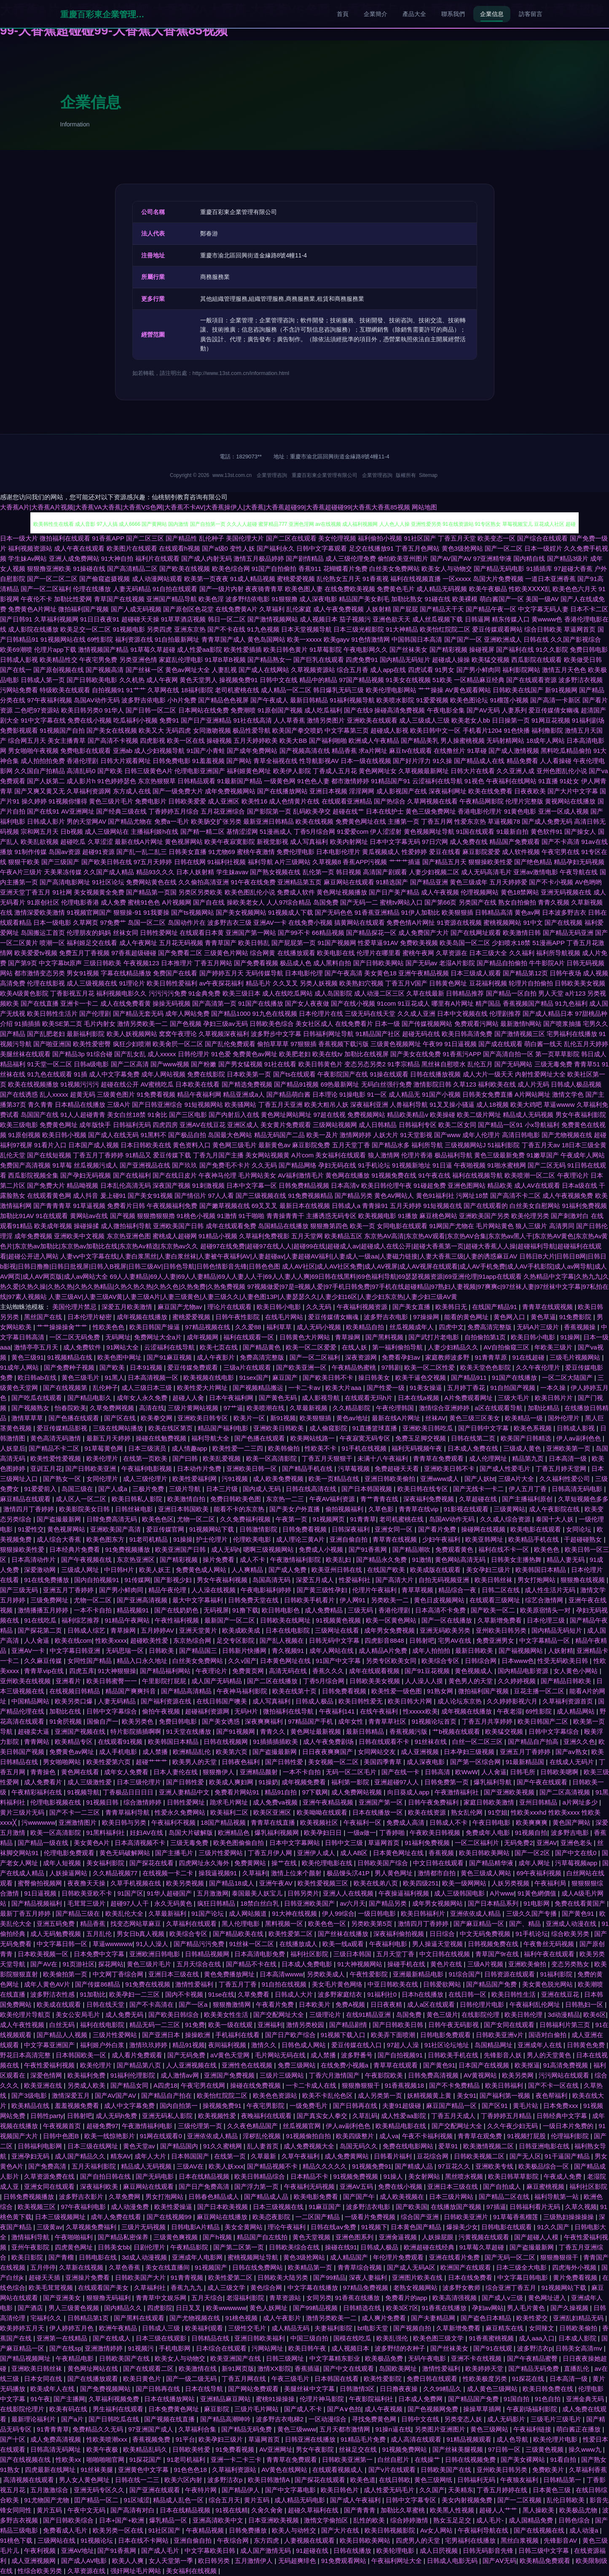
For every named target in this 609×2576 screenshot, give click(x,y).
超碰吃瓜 (73, 841)
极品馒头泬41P (349, 1873)
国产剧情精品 (305, 558)
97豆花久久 (455, 2166)
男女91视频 (83, 973)
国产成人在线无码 (113, 1134)
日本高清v (345, 1185)
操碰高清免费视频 (399, 710)
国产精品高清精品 (187, 1691)
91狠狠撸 (284, 598)
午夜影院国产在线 (342, 1074)
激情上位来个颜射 (297, 1873)
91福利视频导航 (352, 700)
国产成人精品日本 (548, 1013)
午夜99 (433, 1043)
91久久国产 (554, 2227)
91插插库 (539, 568)
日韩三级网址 (286, 2358)
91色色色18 (191, 2469)
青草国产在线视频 (119, 598)
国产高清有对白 (133, 2510)
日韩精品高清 (494, 912)
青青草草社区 (388, 1721)
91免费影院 (576, 1316)
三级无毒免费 (553, 1064)
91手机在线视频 (365, 1448)
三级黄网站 (509, 1509)
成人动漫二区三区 (379, 993)
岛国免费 (325, 902)
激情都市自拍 (437, 1873)
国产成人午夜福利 (356, 2500)
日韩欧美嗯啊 (560, 1771)
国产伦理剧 (95, 1013)
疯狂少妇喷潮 (132, 1043)
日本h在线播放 (423, 1994)
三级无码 (361, 1610)
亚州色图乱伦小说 (562, 770)
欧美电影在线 (336, 952)
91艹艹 (136, 690)
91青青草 (363, 1519)
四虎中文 (451, 1327)
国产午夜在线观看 (543, 1782)
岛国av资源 (64, 851)
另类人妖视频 (319, 983)
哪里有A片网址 (453, 1003)
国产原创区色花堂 (188, 609)
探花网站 (110, 1964)
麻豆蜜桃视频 (546, 2186)
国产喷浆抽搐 (562, 1023)
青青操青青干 (285, 1215)
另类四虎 (159, 629)
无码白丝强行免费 (386, 1084)
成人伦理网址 (489, 1458)
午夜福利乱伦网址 (536, 2004)
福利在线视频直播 (415, 578)
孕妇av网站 (488, 2307)
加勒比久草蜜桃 (404, 2510)
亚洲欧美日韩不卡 (450, 1468)
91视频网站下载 (212, 1529)
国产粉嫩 (203, 1064)
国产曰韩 (185, 1458)
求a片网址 (373, 750)
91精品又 (139, 1155)
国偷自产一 (102, 1721)
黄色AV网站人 (394, 1195)
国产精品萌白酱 (288, 1094)
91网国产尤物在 (451, 1225)
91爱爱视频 (432, 700)
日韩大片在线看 (473, 770)
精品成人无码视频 (528, 1114)
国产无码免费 (187, 2055)
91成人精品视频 (252, 578)
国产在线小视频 (353, 1003)
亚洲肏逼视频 (399, 2237)
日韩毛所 (523, 1771)
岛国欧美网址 (399, 2368)
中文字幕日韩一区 (63, 1943)
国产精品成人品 (267, 2196)
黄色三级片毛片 (111, 801)
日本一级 (387, 1023)
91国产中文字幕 (339, 1660)
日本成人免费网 (421, 2398)
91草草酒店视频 (183, 619)
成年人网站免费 (187, 1013)
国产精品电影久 (90, 1397)
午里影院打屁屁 (165, 1680)
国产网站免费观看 (254, 2388)
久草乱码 (365, 2115)
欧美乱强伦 (393, 2338)
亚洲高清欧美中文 (219, 2520)
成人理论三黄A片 (301, 1539)
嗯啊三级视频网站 (269, 1549)
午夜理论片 (573, 1175)
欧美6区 (594, 2014)
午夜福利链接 (533, 2429)
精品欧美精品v (407, 1114)
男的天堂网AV (86, 821)
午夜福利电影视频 (147, 1468)
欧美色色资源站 (276, 2095)
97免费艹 (113, 922)
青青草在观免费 (481, 2136)
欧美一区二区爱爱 (312, 1347)
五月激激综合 (50, 2489)
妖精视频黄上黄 (430, 2095)
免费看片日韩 (126, 1205)
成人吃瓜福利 (323, 710)
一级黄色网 (279, 781)
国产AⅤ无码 (499, 2560)
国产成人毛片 (161, 2550)
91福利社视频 (226, 861)
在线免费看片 (354, 1023)
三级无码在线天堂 (370, 1013)
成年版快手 (95, 1124)
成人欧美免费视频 (279, 1478)
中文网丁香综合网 (119, 1974)
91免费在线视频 (148, 1984)
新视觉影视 (272, 841)
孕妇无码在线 (337, 1165)
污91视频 (236, 1478)
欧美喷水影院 (395, 700)
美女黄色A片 (92, 1842)
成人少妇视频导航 (159, 750)
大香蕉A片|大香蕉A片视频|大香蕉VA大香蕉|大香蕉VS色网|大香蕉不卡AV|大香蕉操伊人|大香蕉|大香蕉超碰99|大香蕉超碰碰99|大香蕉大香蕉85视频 (205, 507)
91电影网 (537, 1903)
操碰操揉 (86, 1225)
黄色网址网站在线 (93, 2368)
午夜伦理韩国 (396, 1407)
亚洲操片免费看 (88, 2277)
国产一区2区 (533, 1852)
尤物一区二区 (197, 1519)
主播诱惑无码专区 (331, 1215)
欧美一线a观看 (344, 1943)
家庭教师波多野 (448, 1357)
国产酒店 (31, 2307)
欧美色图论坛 (469, 700)
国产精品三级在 (79, 1913)
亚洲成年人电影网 (198, 2257)
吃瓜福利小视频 (135, 720)
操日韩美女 (375, 1377)
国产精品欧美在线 (239, 1933)
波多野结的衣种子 (401, 2348)
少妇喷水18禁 (511, 942)
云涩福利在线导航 (437, 781)
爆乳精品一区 (169, 2520)
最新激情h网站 (521, 1023)
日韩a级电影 (91, 1064)
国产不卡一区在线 (554, 2085)
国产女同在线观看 (510, 2024)
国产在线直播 (40, 1003)
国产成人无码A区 (412, 2267)
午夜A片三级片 (21, 872)
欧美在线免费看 (490, 791)
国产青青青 (360, 2510)
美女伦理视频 (337, 538)
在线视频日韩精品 (75, 1691)
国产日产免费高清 (205, 2186)
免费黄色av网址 (255, 1054)
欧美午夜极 (103, 2449)
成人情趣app (190, 1448)
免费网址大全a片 (159, 1337)
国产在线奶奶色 (177, 1610)
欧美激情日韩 (522, 932)
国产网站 (239, 760)
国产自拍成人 (503, 2186)
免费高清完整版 (490, 1327)
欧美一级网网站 (465, 1883)
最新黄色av (274, 1145)
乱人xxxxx (54, 1094)
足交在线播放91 (371, 548)
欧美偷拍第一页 (66, 1974)
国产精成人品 (415, 2166)
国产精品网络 (298, 1165)
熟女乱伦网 (467, 1812)
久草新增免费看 (500, 1620)
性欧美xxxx (111, 1640)
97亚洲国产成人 (151, 2429)
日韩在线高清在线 (312, 1488)
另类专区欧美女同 (392, 1660)
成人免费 (113, 902)
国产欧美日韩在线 (106, 861)
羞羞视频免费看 (78, 2105)
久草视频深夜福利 (224, 1033)
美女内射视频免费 (468, 2500)
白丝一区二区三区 (478, 1741)
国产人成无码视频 (136, 609)
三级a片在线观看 (248, 1367)
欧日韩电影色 (281, 1610)
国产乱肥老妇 (46, 1033)
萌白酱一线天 (543, 1043)
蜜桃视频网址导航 (254, 2257)
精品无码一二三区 (155, 2024)
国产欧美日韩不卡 (329, 1377)
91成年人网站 (20, 1367)
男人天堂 (550, 993)
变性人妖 (242, 548)
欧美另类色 (138, 1721)
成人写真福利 (309, 841)
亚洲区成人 (243, 1124)
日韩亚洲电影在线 (545, 2146)
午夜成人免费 (563, 2176)
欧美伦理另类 (530, 1215)
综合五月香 (352, 669)
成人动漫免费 (130, 2206)
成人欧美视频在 (403, 2196)
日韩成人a (346, 1205)
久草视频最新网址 (423, 770)
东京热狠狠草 (157, 781)
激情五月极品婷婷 (258, 558)
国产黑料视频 (385, 1337)
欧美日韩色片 (340, 2489)
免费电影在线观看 (85, 750)
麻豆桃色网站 (438, 1215)
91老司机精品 (149, 1539)
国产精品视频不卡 (273, 2166)
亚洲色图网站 (467, 1185)
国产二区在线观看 (291, 538)
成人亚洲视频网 (34, 2560)
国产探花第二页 (41, 1630)
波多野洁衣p (534, 2348)
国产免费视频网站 (106, 2388)
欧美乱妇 (339, 1559)
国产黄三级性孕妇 (323, 1589)
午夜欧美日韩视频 (436, 1832)
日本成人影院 (578, 2338)
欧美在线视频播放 (33, 1084)
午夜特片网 (201, 2489)
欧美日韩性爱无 (361, 1701)
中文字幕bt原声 (60, 963)
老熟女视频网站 (416, 2287)
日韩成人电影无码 (453, 2560)
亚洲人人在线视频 (349, 1893)
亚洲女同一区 (394, 1529)
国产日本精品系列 (494, 1903)
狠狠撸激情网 (232, 2004)
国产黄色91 (579, 1913)
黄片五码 (257, 2500)
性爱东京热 (470, 821)
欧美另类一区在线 (119, 2530)
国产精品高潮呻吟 (226, 2419)
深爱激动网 (40, 1569)
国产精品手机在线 (308, 1468)
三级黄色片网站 (226, 952)
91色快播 (517, 730)
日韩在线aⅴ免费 (334, 2227)
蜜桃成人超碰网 (175, 1236)
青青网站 (37, 1741)
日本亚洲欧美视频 (274, 2520)
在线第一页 (230, 2156)
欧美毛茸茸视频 (52, 2287)
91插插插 (27, 1023)
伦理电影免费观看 (70, 1852)
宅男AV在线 (455, 1640)
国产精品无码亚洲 (568, 932)
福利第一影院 (351, 1782)
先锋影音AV (561, 2540)
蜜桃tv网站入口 (401, 902)
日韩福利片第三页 (565, 2024)
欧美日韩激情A (269, 2479)
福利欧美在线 (497, 1084)
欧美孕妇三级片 (221, 2439)
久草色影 (381, 1509)
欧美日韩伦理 (524, 2014)
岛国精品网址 (494, 2044)
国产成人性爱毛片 (506, 1468)
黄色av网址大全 (187, 669)
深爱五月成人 (315, 1579)
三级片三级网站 (283, 2075)
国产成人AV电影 (85, 2560)
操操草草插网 (483, 2409)
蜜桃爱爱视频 (296, 578)
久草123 (464, 1084)
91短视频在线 (442, 1205)
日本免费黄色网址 (174, 2409)
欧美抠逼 (527, 2065)
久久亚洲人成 (515, 770)
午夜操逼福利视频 (404, 1893)
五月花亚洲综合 (223, 811)
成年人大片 (151, 2156)
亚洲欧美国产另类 (484, 1215)
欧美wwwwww (226, 2307)
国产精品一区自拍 (511, 993)
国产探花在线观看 (321, 2479)
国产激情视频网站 (272, 619)
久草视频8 (326, 861)
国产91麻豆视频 (170, 1357)
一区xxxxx (457, 578)
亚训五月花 (46, 1468)
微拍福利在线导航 (289, 1711)
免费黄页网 (249, 1670)
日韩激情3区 (358, 2388)
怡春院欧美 (70, 1407)
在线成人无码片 (573, 1761)
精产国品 (488, 1003)
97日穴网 (435, 841)
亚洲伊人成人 (317, 1852)
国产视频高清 (104, 669)
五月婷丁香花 (467, 1387)
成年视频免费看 (304, 1782)
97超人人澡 (404, 2044)
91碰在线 (438, 598)
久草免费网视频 (113, 1407)
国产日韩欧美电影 (92, 679)
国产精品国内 (180, 2146)
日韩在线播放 (353, 2550)
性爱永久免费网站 (181, 1812)
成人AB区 (354, 1852)
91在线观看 (52, 1215)
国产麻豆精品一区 (479, 1923)
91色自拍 (549, 2398)
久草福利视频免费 (115, 2398)
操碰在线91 (341, 2247)
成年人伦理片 (481, 1134)
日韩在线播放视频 (435, 1074)
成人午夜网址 (138, 942)
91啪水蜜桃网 (506, 1165)
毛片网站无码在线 (281, 2055)
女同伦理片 (103, 1478)
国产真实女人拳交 (323, 2115)
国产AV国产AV (451, 558)
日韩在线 (536, 639)
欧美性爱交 (533, 2318)
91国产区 (130, 1893)
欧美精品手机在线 (534, 1539)
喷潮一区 (52, 942)
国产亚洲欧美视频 (510, 1792)
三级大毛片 (514, 1397)
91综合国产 (464, 1974)
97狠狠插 (303, 1043)
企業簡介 (375, 14)
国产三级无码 (20, 1589)
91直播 (548, 781)
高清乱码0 (81, 770)
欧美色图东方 (106, 1539)
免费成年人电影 (489, 1832)
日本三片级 (222, 1488)
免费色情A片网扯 (410, 922)
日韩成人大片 (294, 1994)
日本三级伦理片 (140, 1782)
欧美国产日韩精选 (527, 1438)
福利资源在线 (134, 639)
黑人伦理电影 (241, 1923)
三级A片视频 (486, 1964)
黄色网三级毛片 (234, 1145)
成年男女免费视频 (390, 1630)
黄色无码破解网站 (125, 1852)
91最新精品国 (526, 1761)
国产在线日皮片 (175, 1175)
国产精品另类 (354, 1195)
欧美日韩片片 (554, 1397)
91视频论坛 (97, 2540)
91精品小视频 (218, 1236)
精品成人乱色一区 (179, 2500)
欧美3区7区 (402, 2307)
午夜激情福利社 (457, 1792)
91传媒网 (137, 1579)
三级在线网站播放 (119, 1428)
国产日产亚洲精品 (206, 720)
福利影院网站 (521, 669)
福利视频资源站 (30, 548)
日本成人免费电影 (308, 1964)
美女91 (467, 2095)
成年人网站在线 (332, 1650)
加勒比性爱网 (73, 598)
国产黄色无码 (278, 1397)
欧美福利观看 (205, 2328)
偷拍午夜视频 (162, 1711)
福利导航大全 (211, 1438)
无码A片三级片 (539, 1327)
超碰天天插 (45, 2277)
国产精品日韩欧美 (567, 1680)
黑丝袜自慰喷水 (443, 1064)
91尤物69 (221, 851)
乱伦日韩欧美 (566, 2500)
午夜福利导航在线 (484, 2530)
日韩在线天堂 (106, 2004)
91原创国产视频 (280, 710)
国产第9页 (22, 963)
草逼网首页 (580, 629)
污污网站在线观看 (565, 2075)
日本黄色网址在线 (286, 1660)
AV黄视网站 (481, 2075)
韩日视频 (348, 872)
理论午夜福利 (287, 2227)
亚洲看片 (69, 1680)
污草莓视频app (577, 1862)
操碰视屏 (481, 649)
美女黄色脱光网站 (548, 1984)
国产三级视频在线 (261, 1195)
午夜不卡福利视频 (428, 2136)
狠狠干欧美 (24, 861)
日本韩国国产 (191, 2156)
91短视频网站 (204, 1104)
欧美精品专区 (74, 1741)
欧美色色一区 (328, 1923)
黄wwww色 (546, 619)
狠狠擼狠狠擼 (156, 1215)
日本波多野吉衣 (564, 912)
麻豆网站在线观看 (349, 882)
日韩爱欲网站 (443, 1984)
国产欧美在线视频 (184, 568)
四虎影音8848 (385, 1640)
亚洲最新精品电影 (419, 1974)
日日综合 (442, 1933)
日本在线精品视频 (205, 2176)
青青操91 (375, 1205)
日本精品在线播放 (80, 1104)
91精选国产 (392, 882)
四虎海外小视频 (575, 2267)
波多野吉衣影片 (82, 2196)
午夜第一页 (292, 1519)
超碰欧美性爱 (150, 1640)
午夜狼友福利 (520, 2479)
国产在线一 (16, 669)
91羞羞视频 (208, 760)
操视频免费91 (238, 679)
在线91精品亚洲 (369, 2014)
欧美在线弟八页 (377, 1883)
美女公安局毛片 (79, 2014)
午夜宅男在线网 (204, 2085)
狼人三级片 (531, 1225)
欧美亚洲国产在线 (236, 2358)
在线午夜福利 (380, 1711)
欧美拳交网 (157, 1418)
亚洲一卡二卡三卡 (237, 2459)
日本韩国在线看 (337, 2378)
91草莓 (62, 1165)
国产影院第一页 (269, 811)
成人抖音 (85, 1195)
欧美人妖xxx (226, 2166)
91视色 (474, 781)
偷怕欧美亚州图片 (403, 558)
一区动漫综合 (328, 2419)
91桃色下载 (17, 2540)
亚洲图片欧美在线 (418, 2277)
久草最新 (264, 2156)
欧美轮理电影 (396, 2550)
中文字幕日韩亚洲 (76, 1650)
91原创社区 (43, 902)
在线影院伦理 (481, 2014)
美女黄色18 (380, 973)
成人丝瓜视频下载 (437, 619)
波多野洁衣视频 (580, 679)
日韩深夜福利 (351, 1529)
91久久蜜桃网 (223, 2146)
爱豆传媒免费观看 (193, 1367)
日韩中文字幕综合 (112, 1711)
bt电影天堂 (373, 2328)
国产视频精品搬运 (259, 1387)
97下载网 (315, 1792)
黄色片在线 (447, 1964)
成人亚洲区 (223, 801)
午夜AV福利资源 (333, 1498)
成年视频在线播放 (143, 1316)
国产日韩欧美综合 (69, 2520)
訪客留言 (530, 14)
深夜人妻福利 (369, 2277)
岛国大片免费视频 (498, 578)
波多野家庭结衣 (341, 1994)
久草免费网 (125, 2196)
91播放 (408, 1215)
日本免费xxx (561, 2105)
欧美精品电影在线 (402, 2125)
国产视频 (122, 1215)
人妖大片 (385, 1134)
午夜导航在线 (579, 872)
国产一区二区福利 (46, 588)
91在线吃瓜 (41, 1620)
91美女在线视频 (408, 679)
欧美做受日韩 (583, 659)
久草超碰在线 (479, 1498)
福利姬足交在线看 (92, 942)
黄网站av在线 (89, 1215)
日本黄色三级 (552, 2489)
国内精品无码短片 (405, 659)
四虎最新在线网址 (51, 2469)
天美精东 (460, 2489)
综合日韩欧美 (543, 629)
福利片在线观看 (157, 558)
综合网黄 (262, 952)
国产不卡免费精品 (455, 2085)
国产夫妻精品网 (434, 2318)
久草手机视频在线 (136, 1883)
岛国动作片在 (187, 922)
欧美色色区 (158, 1519)
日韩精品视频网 (208, 1953)
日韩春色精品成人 (214, 2196)
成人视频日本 (319, 619)
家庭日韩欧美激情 (490, 1802)
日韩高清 (438, 1771)
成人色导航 (513, 2439)
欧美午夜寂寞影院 (229, 841)
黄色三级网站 (490, 2429)
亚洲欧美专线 (495, 2166)
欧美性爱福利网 (195, 1478)
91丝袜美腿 (97, 2469)
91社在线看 (280, 1064)
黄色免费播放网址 (230, 1974)
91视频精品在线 (70, 1357)
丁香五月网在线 (245, 2378)
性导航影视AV (319, 760)
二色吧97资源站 (36, 710)
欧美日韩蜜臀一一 (112, 1680)
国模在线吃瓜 (353, 2338)
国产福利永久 (276, 548)
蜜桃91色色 (144, 902)
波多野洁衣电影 (369, 2206)
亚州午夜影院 (31, 2247)
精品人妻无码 (566, 1559)
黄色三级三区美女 (475, 1418)
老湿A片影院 (457, 963)
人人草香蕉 (289, 720)
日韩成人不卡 (449, 1822)
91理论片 (132, 983)
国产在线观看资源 (531, 679)
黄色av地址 (352, 1418)
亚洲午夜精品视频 (423, 973)
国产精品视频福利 (37, 1903)
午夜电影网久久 (365, 649)
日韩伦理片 (193, 1054)
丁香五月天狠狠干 (328, 1458)
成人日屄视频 (439, 2550)
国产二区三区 (145, 538)
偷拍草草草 (273, 1043)
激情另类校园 (306, 2024)
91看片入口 (50, 1145)
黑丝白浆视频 (520, 2540)
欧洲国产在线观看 (466, 2267)
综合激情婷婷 (143, 1802)
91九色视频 (263, 629)
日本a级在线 (579, 1185)
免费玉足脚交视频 (421, 1438)
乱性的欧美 (369, 2520)
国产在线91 (43, 811)
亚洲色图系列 (355, 2237)
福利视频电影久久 (121, 993)
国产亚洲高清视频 (143, 1600)
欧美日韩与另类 (125, 1822)
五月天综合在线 (200, 1964)
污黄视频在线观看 (485, 2237)
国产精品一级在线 (44, 1842)
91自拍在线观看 (175, 588)
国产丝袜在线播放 (344, 1933)
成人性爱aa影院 (199, 649)
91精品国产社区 (377, 1033)
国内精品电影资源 (524, 1670)
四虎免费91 (362, 659)
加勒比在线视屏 (366, 1054)
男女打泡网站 (165, 2196)
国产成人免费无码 (547, 821)
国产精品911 (469, 1377)
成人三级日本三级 (147, 1387)
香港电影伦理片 (480, 811)
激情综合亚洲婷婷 (445, 1407)
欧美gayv (337, 639)
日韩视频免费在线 (494, 1943)
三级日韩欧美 (102, 963)
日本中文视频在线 (462, 1013)
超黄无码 (82, 1094)
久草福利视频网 (56, 619)
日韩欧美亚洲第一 (348, 2459)
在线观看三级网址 (495, 1600)
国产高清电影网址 (65, 882)
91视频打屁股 (527, 2136)
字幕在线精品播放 (126, 973)
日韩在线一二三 (138, 2479)
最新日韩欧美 (475, 1650)
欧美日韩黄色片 (320, 1064)
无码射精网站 (505, 740)
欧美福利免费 (87, 2075)
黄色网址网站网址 (286, 1114)
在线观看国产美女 (104, 2287)
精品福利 (12, 1064)
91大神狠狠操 (117, 1670)
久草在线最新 (425, 993)
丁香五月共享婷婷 (488, 1721)
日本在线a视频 (419, 1397)
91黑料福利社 (106, 1832)
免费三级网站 (297, 2065)
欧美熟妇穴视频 (361, 983)
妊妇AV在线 (147, 1832)
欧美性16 (254, 801)
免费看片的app (407, 2297)
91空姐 (498, 1812)
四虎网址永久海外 (205, 1862)
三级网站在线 (57, 2540)
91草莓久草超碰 (152, 649)
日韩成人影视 (19, 659)
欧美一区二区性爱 (430, 1367)
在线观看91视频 (121, 1741)
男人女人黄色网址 (85, 2479)
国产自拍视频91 (401, 2055)
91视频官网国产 (89, 912)
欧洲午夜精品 (119, 2328)
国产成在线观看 (500, 1043)
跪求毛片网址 (230, 1802)
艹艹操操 (430, 690)
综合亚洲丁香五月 (512, 2287)
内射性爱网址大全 (540, 1074)
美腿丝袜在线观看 (25, 1054)
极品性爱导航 (252, 730)
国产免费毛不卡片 (224, 1165)
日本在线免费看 (471, 2277)
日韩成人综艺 (87, 1630)
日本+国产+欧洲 (122, 2520)
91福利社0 (382, 1994)
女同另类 (319, 2297)
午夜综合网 (233, 2540)
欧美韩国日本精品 (541, 1569)
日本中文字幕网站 (295, 1842)
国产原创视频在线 (58, 669)
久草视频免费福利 (92, 2227)
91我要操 (156, 912)
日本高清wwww (281, 1974)
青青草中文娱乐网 (162, 2297)
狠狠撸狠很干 (560, 2257)
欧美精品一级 (525, 1418)
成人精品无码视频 (441, 588)
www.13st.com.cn (232, 475)
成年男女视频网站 (438, 1903)
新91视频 (283, 1418)
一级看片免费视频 (371, 2216)
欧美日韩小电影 (280, 1306)
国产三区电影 (188, 1114)
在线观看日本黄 (202, 932)
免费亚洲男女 (496, 1640)
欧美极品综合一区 (544, 2166)
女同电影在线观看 (402, 1225)
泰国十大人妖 (555, 1519)
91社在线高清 (252, 720)
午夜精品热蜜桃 (355, 1367)
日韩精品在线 (211, 2338)
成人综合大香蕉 (60, 1539)
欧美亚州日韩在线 (337, 1569)
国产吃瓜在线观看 (37, 1397)
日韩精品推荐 (465, 993)
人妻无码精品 (132, 588)
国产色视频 (185, 1023)
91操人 (394, 2176)
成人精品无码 (291, 2328)
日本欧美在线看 (197, 1084)
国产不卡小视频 (551, 882)
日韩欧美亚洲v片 (500, 2034)
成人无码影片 (507, 2419)
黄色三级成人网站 (487, 1873)
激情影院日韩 (432, 1084)
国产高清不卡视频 (113, 740)
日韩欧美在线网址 (286, 1620)
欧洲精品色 (234, 1832)
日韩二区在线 (501, 1589)
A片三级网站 (293, 861)
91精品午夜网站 (128, 1620)
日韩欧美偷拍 (579, 2328)
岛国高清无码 (272, 1579)
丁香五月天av (541, 1145)
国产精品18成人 (232, 1883)
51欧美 (442, 679)
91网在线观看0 (162, 2136)
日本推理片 (177, 963)
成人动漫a (584, 2530)
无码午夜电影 (428, 2358)
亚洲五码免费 (56, 1923)
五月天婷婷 (405, 1205)
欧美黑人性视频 (453, 2510)
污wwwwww (38, 1822)
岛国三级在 (78, 1488)
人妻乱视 (224, 669)
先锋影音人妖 (503, 2055)
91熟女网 (441, 1691)
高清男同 (561, 1225)
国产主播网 (69, 2398)
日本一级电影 (52, 922)
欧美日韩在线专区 (423, 1488)
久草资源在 (451, 952)
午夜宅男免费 (98, 659)
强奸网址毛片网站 (136, 2570)
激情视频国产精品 (103, 649)
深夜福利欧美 (100, 2186)
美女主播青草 (67, 740)
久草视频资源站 (313, 669)
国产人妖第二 (46, 781)
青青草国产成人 (223, 639)
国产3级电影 (29, 2095)
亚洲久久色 (579, 1741)
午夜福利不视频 (174, 1822)
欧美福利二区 (230, 1812)
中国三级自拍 (310, 2338)
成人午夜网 (162, 679)
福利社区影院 (310, 1953)
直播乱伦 (577, 2368)
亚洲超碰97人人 (397, 1782)
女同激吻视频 (212, 730)
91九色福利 (571, 1003)
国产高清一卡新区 (555, 700)
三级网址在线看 (338, 1630)
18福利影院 (197, 690)
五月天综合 (207, 2297)
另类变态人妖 (464, 2419)
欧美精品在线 (31, 2105)
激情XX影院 (274, 2368)
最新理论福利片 (34, 2419)
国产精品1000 (230, 1013)
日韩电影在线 (98, 2257)
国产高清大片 (395, 1579)
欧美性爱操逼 (174, 2206)
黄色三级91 (27, 1357)
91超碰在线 (313, 2550)
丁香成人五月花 (335, 770)
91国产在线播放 (260, 1003)
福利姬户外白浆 (103, 2044)
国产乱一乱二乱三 (141, 851)
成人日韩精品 (378, 1124)
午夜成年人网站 (583, 1155)
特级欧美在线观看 (65, 690)
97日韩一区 (505, 2449)
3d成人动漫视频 (145, 2257)
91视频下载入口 (344, 2034)
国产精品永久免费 (382, 1559)
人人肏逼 (37, 1640)
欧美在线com (73, 1640)
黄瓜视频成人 (381, 851)
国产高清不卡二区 (515, 1195)
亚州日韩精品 (539, 1802)
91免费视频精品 (310, 1195)
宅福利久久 (47, 2318)
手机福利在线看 (238, 2034)
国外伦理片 (564, 1418)
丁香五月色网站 (417, 548)
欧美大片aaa (344, 1387)
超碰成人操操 (451, 659)
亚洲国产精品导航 (171, 598)
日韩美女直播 (188, 851)
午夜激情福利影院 (296, 1559)
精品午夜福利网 (199, 1094)
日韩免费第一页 (447, 1782)
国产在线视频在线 (26, 2459)
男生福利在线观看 (119, 2409)
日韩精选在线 (363, 2307)
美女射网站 (425, 2176)
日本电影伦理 (304, 973)
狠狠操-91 (127, 912)
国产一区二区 (504, 548)
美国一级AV (542, 598)
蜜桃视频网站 (502, 922)
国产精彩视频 (448, 649)
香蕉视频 (442, 1852)
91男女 (445, 669)
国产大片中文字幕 (572, 791)
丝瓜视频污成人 (96, 1165)
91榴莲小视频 (509, 700)
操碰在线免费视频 (256, 2085)
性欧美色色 (109, 1327)
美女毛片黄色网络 (338, 1984)
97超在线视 (329, 1114)
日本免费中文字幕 (100, 1953)
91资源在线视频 (459, 922)
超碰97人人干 (130, 1903)
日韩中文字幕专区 (412, 2500)
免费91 (169, 720)
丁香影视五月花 (72, 993)
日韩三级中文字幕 (544, 2550)
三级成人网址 (81, 1569)
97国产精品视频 (361, 679)
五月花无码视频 (181, 942)
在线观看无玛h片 (369, 1397)
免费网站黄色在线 (151, 882)
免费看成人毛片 (66, 2530)
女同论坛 (579, 1529)
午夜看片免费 (275, 2004)
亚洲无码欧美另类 (446, 1630)
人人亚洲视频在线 (192, 2065)
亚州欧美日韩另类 (502, 1630)
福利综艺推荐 (81, 1620)
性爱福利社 (355, 1579)
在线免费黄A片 (236, 609)
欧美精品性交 (59, 659)
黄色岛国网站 (266, 639)
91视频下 (374, 2227)
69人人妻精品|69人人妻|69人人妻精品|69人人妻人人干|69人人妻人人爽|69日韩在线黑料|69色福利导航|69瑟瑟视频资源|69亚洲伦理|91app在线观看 (316, 1276)
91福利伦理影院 (133, 2075)
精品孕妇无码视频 (579, 861)
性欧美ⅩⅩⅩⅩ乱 (530, 588)
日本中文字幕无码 (395, 841)
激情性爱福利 (195, 1984)
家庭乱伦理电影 (181, 659)
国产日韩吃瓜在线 (115, 2419)
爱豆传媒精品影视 (63, 1428)
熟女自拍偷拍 (517, 902)
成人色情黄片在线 (294, 801)
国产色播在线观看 (74, 1418)
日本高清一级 (568, 1458)
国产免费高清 (48, 2166)
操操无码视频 (171, 1003)
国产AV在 (44, 1964)
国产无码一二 (359, 902)
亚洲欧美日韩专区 (203, 1418)
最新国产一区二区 (230, 1620)
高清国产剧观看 (385, 872)
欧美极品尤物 (579, 2510)
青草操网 (348, 1337)
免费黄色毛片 (396, 588)
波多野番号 (357, 2055)
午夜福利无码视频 (310, 2186)
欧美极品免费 (385, 2358)
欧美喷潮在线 (266, 1407)
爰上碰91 (113, 1195)
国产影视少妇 (173, 1579)
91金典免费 (204, 993)
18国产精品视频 (224, 1822)
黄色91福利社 (435, 1195)
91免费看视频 (156, 1094)
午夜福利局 (551, 1883)
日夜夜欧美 (530, 791)
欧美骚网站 (240, 1104)
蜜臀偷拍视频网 (41, 1883)
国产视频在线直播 (170, 2419)
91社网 (62, 892)
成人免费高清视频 (56, 2439)
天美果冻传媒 (63, 872)
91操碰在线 (89, 568)
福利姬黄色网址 (249, 770)
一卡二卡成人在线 (312, 2085)
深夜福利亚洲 (369, 1104)
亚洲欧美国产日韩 (178, 1225)
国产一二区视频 (520, 2500)
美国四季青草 (383, 1761)
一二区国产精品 (318, 2216)
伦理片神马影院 (323, 2398)
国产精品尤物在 (130, 821)
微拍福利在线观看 (65, 538)
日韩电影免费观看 (446, 2034)
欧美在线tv (327, 1054)
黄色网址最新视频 (316, 1731)
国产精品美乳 (420, 740)
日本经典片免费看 (75, 1549)
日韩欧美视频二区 (480, 2156)
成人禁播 (155, 1751)
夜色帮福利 (552, 2095)
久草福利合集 (198, 2429)
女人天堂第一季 (172, 2560)
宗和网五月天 (40, 831)
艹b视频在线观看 (457, 1731)
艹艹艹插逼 (405, 861)
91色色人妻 (313, 781)
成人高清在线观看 (417, 2439)
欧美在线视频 (314, 821)
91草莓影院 (325, 649)
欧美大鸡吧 (526, 1104)
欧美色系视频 (533, 1428)
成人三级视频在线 (92, 983)
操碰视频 (219, 740)
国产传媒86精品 (98, 1984)
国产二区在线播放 (273, 1680)
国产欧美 (110, 770)
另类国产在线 (477, 902)
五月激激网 (212, 1893)
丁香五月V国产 (406, 983)
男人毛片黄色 (527, 2307)
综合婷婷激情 (410, 2520)
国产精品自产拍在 (167, 2095)
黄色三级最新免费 (499, 1155)
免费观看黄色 (455, 1549)
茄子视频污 (355, 619)
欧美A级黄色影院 (24, 993)
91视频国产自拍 (62, 730)
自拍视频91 (108, 690)
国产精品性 (181, 538)
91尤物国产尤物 (47, 2500)
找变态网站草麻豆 (136, 1923)
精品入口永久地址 (143, 1660)
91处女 (569, 781)
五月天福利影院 (95, 2166)
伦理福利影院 (570, 2136)
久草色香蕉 (125, 2267)
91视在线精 (231, 2510)
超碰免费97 (102, 2125)
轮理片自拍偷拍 (531, 983)
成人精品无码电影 (300, 2500)
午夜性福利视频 (178, 1620)
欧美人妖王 (155, 1569)
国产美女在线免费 (415, 1054)
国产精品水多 (391, 1145)
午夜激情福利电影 (148, 2125)
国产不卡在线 (226, 629)
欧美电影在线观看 (536, 1529)
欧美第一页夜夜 (206, 578)
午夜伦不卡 (36, 598)
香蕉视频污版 (409, 1731)
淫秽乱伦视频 (262, 2136)
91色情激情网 (370, 639)
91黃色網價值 (538, 1893)
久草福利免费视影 (264, 1236)
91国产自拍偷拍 (274, 568)
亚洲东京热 (190, 629)
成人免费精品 (324, 1610)
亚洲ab (123, 750)
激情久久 (264, 2044)
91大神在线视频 (295, 1913)
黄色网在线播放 (347, 1175)
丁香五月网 (437, 821)
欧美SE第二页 (62, 1023)
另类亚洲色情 (138, 659)
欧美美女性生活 (227, 2014)
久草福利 (271, 609)
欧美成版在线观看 (436, 1569)
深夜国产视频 (171, 1185)
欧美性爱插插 (243, 649)
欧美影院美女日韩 (85, 1509)
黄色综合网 (267, 2287)
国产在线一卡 (401, 1771)
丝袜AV (435, 1418)
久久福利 (521, 952)
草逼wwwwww (113, 1943)
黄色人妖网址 (269, 2307)
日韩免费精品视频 (304, 1185)
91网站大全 (124, 1347)
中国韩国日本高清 (417, 639)
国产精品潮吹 (412, 1549)
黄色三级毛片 (81, 1377)
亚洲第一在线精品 (63, 2338)
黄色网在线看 (81, 1771)
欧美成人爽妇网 (232, 1782)
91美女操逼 (427, 1387)
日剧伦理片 (150, 2247)
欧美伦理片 (103, 1458)
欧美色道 (363, 2479)
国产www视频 (170, 1064)
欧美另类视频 (186, 1883)
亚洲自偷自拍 (349, 1539)
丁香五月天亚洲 (280, 1104)
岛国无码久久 (359, 2146)
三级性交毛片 (248, 2328)
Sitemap (428, 475)
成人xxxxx (162, 1054)
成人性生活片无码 (551, 1589)
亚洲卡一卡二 (79, 1003)
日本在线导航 (205, 2388)
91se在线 (221, 1994)
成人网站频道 (248, 1913)
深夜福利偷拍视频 (399, 1933)
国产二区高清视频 (565, 1792)
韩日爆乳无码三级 (338, 690)
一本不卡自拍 (93, 1610)
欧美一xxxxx (304, 639)
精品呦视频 (82, 1185)
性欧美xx (69, 2459)
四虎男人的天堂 (419, 2540)
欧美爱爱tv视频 (35, 952)
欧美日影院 (28, 2257)
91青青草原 (492, 1357)
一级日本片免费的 (569, 2125)
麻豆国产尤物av (181, 1306)
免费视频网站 (366, 1114)
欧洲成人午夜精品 (374, 740)
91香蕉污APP (462, 1054)
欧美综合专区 (441, 1660)
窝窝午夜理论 (178, 1033)
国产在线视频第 (66, 1387)
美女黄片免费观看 (285, 1124)
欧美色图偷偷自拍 (239, 1842)
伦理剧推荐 (505, 1013)
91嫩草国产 (542, 1155)
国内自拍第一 (179, 2105)
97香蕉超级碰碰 (133, 952)
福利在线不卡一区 (504, 1549)
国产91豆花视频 (428, 1670)
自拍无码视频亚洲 (445, 1579)
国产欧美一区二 (494, 1610)
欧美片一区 (250, 1418)
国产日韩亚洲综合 (157, 1104)
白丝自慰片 (394, 2459)
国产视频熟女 (31, 1407)
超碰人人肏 (189, 1397)
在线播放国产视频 (457, 2206)
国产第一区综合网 (476, 1761)
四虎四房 (165, 1124)
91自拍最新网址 (177, 639)
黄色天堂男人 (198, 679)
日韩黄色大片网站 (305, 1337)
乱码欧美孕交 (312, 811)
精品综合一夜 (458, 1589)
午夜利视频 (40, 2550)
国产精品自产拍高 (534, 1741)
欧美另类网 (518, 2075)
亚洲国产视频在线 (81, 1731)
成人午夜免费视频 (338, 609)
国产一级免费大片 (178, 791)
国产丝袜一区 (145, 669)
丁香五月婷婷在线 (503, 2489)
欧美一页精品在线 (335, 1478)
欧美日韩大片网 (411, 1701)
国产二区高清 (130, 1064)
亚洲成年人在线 (540, 2044)
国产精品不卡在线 (252, 1964)
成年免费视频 (33, 1236)
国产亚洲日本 (162, 2034)
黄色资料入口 (192, 1145)
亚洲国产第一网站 (250, 932)
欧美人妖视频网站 (132, 1033)
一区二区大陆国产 (568, 1377)
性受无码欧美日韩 (563, 1660)
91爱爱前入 (41, 1488)
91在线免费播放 (47, 1579)
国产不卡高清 (560, 841)
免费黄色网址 (59, 1124)
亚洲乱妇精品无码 (579, 2318)
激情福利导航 (31, 2237)
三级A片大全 (517, 1478)
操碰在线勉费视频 (162, 1438)
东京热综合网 (193, 1640)
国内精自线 (529, 558)
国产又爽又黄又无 (39, 791)
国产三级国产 (60, 861)
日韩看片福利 (393, 2156)
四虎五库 (81, 1670)
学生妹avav (232, 872)
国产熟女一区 (63, 1478)
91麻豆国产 (326, 2206)
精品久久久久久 (326, 2166)
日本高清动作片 (34, 1559)
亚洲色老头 (577, 1842)
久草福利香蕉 (588, 2469)
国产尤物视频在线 (567, 1134)
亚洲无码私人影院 (168, 2115)
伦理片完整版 (524, 801)
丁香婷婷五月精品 (507, 2115)
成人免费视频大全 (310, 2146)
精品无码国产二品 (279, 1134)
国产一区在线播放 (447, 1620)
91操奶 (269, 1782)
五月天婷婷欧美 (255, 740)
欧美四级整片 (356, 2136)
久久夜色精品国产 (253, 2125)
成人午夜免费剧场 (329, 1741)
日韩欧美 (162, 1650)
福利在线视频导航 (477, 1175)
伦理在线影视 (46, 983)
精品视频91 (134, 1610)
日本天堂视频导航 (306, 629)
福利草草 (279, 1327)
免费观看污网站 (476, 1023)
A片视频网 (176, 902)
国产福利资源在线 (167, 1701)
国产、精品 (525, 1923)
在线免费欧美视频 (350, 588)
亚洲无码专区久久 (100, 2489)
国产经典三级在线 (121, 811)
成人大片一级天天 (488, 1074)
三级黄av (49, 2227)
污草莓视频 (354, 1468)
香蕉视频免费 (152, 2439)
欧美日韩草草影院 (514, 2176)
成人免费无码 (125, 2014)
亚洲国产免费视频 (230, 2075)
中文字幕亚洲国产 (50, 2044)
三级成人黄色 (523, 1448)
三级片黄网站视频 (194, 1407)
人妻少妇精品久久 (454, 1347)
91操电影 (352, 1094)
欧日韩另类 (214, 2560)
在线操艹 (428, 2459)
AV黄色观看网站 (468, 690)
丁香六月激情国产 (335, 2075)
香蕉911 (310, 568)
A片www (502, 1893)
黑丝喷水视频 (465, 2176)
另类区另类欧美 (200, 892)
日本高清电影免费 (260, 1953)
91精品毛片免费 (364, 2439)
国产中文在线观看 (349, 2368)
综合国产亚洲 (420, 2216)
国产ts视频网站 (192, 912)
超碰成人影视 (389, 730)
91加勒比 (93, 1994)
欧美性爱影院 (383, 2378)
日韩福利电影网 (41, 2146)
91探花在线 (529, 2378)
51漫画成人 (276, 831)
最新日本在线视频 (304, 1205)
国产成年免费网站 (252, 750)
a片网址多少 (581, 1802)
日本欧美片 (315, 2004)
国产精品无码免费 (534, 2368)
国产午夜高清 (343, 973)
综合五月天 (224, 2500)
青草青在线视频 (396, 1539)
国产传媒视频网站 (427, 1023)
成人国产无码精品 (217, 1680)
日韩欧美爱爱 (187, 801)
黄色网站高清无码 (461, 1559)
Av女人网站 (437, 2530)
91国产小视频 (441, 1094)
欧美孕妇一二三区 (135, 1994)
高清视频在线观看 (29, 2479)
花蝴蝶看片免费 (345, 568)
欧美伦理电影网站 (391, 690)
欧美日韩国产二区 (544, 1721)
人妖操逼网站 (69, 1873)
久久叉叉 (285, 983)
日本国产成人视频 (93, 1145)
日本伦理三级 (546, 1620)
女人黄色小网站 (576, 1670)
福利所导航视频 (558, 952)
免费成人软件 (296, 892)
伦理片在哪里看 (379, 952)
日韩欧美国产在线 (125, 2358)
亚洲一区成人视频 (563, 811)
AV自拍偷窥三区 (507, 1347)
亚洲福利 (270, 2024)
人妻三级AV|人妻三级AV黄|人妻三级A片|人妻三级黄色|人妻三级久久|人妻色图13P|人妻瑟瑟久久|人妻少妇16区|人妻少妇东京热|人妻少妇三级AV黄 (252, 1296)
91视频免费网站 (405, 2449)
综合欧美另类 (571, 1933)
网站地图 (424, 507)
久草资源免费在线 (50, 2176)
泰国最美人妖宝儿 (258, 1893)
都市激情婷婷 (350, 781)
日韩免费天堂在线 (254, 1600)
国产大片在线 (341, 2530)
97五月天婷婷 (153, 861)
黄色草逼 (543, 1316)
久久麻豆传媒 (44, 1660)
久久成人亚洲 (416, 1013)
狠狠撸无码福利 (109, 2297)
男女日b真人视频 (141, 1933)
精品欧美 (499, 1185)
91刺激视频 (208, 1185)
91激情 (227, 1215)
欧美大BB (293, 740)
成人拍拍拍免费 (43, 760)
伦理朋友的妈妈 (89, 932)
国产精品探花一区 (371, 932)
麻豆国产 (285, 1377)
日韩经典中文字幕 (563, 2115)
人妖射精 (378, 609)
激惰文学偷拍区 (327, 2520)
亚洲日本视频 (328, 791)
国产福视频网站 (522, 1650)
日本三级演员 (148, 1448)
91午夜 (40, 2398)
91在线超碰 (529, 1357)
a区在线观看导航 (499, 1407)
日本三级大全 (488, 952)
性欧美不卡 (321, 1448)
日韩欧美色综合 (272, 1023)
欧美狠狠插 (457, 912)
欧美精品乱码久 (146, 2449)
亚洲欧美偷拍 (528, 1964)
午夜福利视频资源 (363, 1306)
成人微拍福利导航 (126, 1225)
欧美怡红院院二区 (445, 629)
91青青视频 (188, 2277)
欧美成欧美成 (242, 1630)
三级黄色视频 (545, 2449)
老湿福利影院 (246, 2297)
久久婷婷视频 (517, 1680)
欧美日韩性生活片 (52, 1013)
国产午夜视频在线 (87, 1559)
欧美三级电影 (19, 1124)
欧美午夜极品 (488, 588)
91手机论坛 (374, 1165)
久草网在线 (163, 690)
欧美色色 (547, 1549)
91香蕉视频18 (405, 2085)
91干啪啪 (252, 1215)
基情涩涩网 (242, 831)
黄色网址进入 (548, 2297)
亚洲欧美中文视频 (79, 1236)
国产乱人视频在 (283, 1640)
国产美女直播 (412, 1306)
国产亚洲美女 (63, 2297)
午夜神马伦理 (217, 1175)
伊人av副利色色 (579, 1438)
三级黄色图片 (116, 1094)
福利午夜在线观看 (550, 1953)
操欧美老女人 (246, 902)
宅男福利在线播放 (572, 1033)
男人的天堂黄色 (550, 2055)
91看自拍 (564, 2459)
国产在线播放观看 (93, 2378)
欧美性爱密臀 (92, 1043)
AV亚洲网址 (77, 811)
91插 (80, 1074)
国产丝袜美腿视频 (458, 2449)
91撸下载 (245, 1610)
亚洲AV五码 (357, 2186)
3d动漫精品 (564, 2014)
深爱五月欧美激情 (128, 1306)
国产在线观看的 (486, 1205)
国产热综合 (389, 801)
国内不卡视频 (185, 1994)
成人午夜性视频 (23, 2024)
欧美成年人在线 (53, 2388)
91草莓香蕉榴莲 (516, 2216)
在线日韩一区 (468, 1994)
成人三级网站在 (107, 831)
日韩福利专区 (418, 1124)
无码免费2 (518, 1842)
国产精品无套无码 (138, 1013)
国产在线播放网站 (282, 791)
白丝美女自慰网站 (535, 1205)
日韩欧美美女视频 (580, 983)
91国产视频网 (336, 942)
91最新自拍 (512, 831)
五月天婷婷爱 (508, 882)
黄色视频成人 (474, 1670)
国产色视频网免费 (434, 2409)
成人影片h (81, 781)
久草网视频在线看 (432, 801)
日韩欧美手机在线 (454, 2055)
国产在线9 (358, 710)
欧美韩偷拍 (284, 1448)
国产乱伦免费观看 (230, 1043)
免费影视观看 (19, 730)
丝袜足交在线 (358, 2449)
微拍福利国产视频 (83, 609)
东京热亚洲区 (136, 1559)
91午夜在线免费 (253, 882)
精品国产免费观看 (514, 841)
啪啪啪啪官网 (106, 2459)
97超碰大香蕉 (573, 568)
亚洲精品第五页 (299, 882)
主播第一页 (403, 821)
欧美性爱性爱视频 (56, 1458)
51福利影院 (504, 1145)
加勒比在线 (66, 1711)
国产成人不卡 (304, 2409)
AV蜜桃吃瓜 (157, 1084)
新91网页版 (238, 2368)
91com (386, 1003)
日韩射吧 (422, 1640)
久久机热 (132, 679)
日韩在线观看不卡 (385, 1741)
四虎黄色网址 (74, 2247)
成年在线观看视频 (375, 1670)
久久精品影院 (352, 1407)
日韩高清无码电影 (578, 1488)
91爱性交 (31, 1529)
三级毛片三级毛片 (557, 2419)
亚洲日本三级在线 (174, 1974)
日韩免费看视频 (305, 1529)
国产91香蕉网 (369, 1549)
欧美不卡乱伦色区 (328, 2095)
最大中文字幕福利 (198, 1600)
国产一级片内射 (221, 588)
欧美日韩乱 (254, 942)
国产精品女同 (130, 2085)
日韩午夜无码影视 (454, 2024)
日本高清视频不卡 (141, 1842)
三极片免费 (149, 1488)
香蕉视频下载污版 (343, 1043)
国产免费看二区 (180, 952)
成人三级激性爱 (90, 1782)
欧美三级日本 (241, 993)
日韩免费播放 (248, 2530)
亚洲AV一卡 (270, 922)
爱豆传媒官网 (166, 1529)
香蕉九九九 (187, 2287)
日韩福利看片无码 (536, 2206)
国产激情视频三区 (519, 1033)
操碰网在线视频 (484, 1529)
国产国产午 (359, 2196)
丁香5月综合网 (314, 831)
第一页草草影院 (557, 1054)
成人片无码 (533, 1084)
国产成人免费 (288, 1569)
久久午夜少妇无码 (513, 2125)
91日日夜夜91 (99, 619)
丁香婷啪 (392, 1832)
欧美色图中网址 (120, 1357)
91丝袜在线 (432, 1741)
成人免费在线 (469, 841)
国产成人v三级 (503, 2297)
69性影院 (100, 639)
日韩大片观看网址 (125, 760)
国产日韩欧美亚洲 (91, 1468)
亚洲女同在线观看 (50, 2186)
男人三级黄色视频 (74, 2307)
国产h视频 (218, 2237)
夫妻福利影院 (334, 2328)
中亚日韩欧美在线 (394, 1984)
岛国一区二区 (147, 922)
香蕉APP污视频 (365, 861)
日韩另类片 (303, 1893)
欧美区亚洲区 (273, 1812)
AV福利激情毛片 (301, 1175)
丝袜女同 (125, 932)
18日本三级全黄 (584, 1145)
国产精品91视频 (296, 1084)
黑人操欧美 (539, 2510)
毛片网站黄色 (495, 1225)
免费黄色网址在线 (360, 821)
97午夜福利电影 (84, 2206)
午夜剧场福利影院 (533, 2409)
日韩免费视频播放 (29, 2196)
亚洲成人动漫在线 (572, 1923)
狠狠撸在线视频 (583, 1579)
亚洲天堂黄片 (199, 1630)
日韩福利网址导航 (328, 1033)
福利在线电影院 (103, 2024)
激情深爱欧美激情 (39, 912)
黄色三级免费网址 (430, 811)
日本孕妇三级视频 (470, 1751)
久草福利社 (150, 2287)
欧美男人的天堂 (195, 1761)
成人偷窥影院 (329, 1428)
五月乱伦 (99, 1933)
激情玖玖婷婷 (149, 2044)
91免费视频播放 (128, 1549)
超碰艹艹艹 (152, 1761)
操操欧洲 (198, 2034)
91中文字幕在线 (43, 720)
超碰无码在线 (421, 1033)
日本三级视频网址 (61, 2216)
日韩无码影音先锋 (489, 2550)
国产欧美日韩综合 (174, 2014)
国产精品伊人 (241, 2489)
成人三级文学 (227, 2287)
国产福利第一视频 (506, 2095)
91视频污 (142, 2348)
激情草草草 (28, 1418)
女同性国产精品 (90, 1660)
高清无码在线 (289, 1670)
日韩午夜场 (565, 973)
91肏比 (157, 1114)
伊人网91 (354, 1600)
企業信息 (492, 14)
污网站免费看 (19, 690)
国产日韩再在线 (356, 2105)
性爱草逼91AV (378, 942)
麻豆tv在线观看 (410, 750)
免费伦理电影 (295, 851)
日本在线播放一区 (378, 1812)
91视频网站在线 (63, 639)
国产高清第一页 (214, 1003)
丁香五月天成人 (454, 2115)
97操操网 (427, 1316)
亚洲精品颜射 (259, 1771)
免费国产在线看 (175, 973)
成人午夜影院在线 (555, 1509)
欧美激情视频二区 (489, 2146)
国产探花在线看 (152, 1862)
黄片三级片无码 (23, 1812)
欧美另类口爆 (74, 1701)
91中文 (533, 922)
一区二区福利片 (478, 1842)
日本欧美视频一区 (44, 1953)
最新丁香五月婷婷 (26, 1913)
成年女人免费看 (127, 1771)
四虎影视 (152, 740)
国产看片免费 (438, 1529)
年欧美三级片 (554, 1347)
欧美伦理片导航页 (26, 2014)
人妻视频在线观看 (310, 2540)
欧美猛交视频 (491, 659)
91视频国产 (212, 2267)
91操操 (183, 1539)
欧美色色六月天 (575, 588)
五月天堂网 (307, 1236)
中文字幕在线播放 (313, 2287)
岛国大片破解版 (192, 1832)
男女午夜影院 (315, 2449)
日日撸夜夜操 (399, 2388)
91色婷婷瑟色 (116, 781)
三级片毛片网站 (257, 2409)
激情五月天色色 (564, 669)
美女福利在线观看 (340, 1155)
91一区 (377, 1094)
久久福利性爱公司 (565, 1478)
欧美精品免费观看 (546, 2560)
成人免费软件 (83, 1347)
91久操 (442, 760)
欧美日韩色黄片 (285, 649)
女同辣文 (542, 2328)
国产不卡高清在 (152, 2004)
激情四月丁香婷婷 (29, 1509)
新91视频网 (561, 690)
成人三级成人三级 (424, 720)
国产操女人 (580, 831)
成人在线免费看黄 (125, 1003)
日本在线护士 (385, 811)
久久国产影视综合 (575, 639)
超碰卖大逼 (34, 1731)
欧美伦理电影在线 (328, 1862)
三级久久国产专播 (532, 1913)
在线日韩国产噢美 (222, 1701)
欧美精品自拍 (366, 1327)
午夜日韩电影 (492, 1822)
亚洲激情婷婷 (104, 2348)
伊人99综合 (338, 1913)
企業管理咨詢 (272, 475)
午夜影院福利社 (372, 2398)
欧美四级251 (421, 1883)
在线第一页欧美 (146, 1458)
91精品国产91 (390, 781)
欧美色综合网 (231, 568)
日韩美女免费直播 (487, 1094)
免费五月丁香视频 (84, 952)
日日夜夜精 (387, 2004)
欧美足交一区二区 (85, 629)
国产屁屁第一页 (293, 942)
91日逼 (442, 1165)
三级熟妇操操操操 (569, 2216)
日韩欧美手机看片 (310, 1600)
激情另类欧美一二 (142, 1023)
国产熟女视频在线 (275, 872)
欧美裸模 (465, 598)
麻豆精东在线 (505, 2328)
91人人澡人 (153, 1943)
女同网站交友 (377, 1751)
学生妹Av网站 (27, 558)
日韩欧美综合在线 (295, 2247)
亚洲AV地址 (77, 2550)
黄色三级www (297, 2429)
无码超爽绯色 (298, 2560)
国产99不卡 (294, 932)
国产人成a (113, 1488)
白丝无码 (62, 2024)
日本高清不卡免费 (441, 1610)
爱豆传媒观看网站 (497, 629)
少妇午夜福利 (442, 1539)
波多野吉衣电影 (387, 1316)
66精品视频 (328, 932)
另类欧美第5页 (372, 1923)
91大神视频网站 (360, 1964)
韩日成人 (593, 1054)
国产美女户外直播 (295, 1509)
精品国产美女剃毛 (364, 598)
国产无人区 (525, 2156)
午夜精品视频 (205, 2530)
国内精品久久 (124, 2307)
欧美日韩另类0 (81, 710)
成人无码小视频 (320, 1327)
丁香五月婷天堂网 (562, 1468)
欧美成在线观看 (60, 2004)
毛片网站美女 (257, 1175)
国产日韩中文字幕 (484, 1428)
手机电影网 (175, 2348)
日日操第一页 (511, 720)
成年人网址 (535, 1862)
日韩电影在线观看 (507, 2227)
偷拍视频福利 (345, 1509)
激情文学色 (568, 1094)
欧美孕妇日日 (323, 1832)
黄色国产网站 (572, 1822)
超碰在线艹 (348, 811)
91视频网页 (330, 1519)
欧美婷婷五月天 (23, 2328)
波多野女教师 (462, 2287)
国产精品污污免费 (200, 1943)
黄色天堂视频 (312, 2237)
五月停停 (43, 2267)
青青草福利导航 (128, 1812)
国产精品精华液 (492, 1862)
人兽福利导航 (409, 1104)
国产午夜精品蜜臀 (533, 2358)
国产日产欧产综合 (291, 2034)
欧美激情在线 (198, 2368)
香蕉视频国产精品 (528, 1003)
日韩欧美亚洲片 (467, 2216)
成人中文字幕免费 (114, 1074)
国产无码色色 (334, 912)
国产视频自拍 (413, 2328)
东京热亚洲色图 (129, 1236)
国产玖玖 (184, 1165)
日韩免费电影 (171, 760)
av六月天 (352, 1903)
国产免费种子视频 (70, 1367)
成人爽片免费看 (385, 2318)
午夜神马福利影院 (243, 1691)
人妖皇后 (12, 1448)
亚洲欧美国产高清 (116, 1529)
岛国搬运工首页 (43, 932)
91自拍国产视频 (513, 1387)
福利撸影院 (547, 730)
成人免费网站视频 (357, 1792)
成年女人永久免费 (143, 1397)
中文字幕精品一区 (545, 1640)
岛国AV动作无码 (97, 700)
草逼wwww (559, 1104)
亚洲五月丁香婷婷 (69, 1589)
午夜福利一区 (363, 1822)
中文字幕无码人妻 (543, 609)
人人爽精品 (248, 1569)
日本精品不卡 (310, 2176)
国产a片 (73, 2419)
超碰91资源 (98, 851)
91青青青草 (53, 2429)
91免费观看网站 (344, 2560)
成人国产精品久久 (81, 2156)
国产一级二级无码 (192, 2378)
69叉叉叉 (265, 1205)
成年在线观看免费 (231, 1225)
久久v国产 (242, 1660)
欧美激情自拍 (187, 1498)
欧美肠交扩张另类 (216, 821)
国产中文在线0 (576, 1852)
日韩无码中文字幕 (335, 1640)
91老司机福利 (187, 2459)
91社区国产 (420, 538)
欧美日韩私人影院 (138, 1498)
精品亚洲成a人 (243, 1094)
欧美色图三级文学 (439, 2338)
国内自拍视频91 (97, 1579)
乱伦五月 (480, 1064)
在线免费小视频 (310, 922)
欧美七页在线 (219, 1347)
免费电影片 (150, 801)
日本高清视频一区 (154, 1377)
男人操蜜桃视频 (462, 740)
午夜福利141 (338, 1711)
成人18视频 (492, 1104)
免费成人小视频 (322, 1549)
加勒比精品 (544, 1407)
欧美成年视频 (53, 1225)
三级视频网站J (465, 1145)
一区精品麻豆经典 (479, 679)
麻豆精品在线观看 (26, 1498)
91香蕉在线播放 (358, 2297)
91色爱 (221, 1054)
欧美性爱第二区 (291, 1933)
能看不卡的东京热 (240, 1509)
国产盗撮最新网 (60, 1519)
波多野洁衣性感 (53, 1994)
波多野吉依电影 (143, 700)
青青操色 (43, 1771)
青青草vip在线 (44, 1670)
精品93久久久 (155, 872)
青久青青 (40, 1104)
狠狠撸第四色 (329, 1225)
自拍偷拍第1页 (486, 1337)
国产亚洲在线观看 (155, 2489)
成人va (389, 2136)
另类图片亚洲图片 (441, 2429)
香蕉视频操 (580, 1327)
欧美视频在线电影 (209, 1377)
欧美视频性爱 (218, 2115)
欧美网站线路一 (313, 1438)
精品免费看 (522, 760)
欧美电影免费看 (317, 2196)
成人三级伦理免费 (350, 558)
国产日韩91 (16, 619)
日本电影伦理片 (338, 851)
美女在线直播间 (168, 2267)
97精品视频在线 (208, 1327)
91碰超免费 (429, 1185)
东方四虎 (267, 2540)
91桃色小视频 (196, 1215)
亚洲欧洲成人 (503, 639)
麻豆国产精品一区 (452, 2105)
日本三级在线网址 (93, 2146)
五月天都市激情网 (345, 2429)
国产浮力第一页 (257, 2186)
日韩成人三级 (162, 2328)
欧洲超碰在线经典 (430, 2247)
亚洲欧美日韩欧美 (279, 1428)
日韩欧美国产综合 (383, 1862)
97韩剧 (391, 1367)
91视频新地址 (411, 1165)
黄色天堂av (140, 2146)
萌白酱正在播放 (579, 2429)
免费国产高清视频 (25, 1165)
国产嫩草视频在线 (224, 1205)
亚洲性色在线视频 (248, 2065)
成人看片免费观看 (138, 2055)
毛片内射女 (99, 1023)
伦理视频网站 (480, 892)
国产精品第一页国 (151, 892)
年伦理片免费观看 (399, 2257)
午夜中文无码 (87, 2510)
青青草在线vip (419, 1509)
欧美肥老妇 (295, 1054)
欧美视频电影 (377, 1215)
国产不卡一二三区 (75, 1812)
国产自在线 (209, 902)
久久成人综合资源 (506, 1519)
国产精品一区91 (500, 1124)
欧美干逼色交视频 (421, 1377)
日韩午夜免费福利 (434, 1802)
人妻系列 (514, 710)
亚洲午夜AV (276, 1883)
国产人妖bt (479, 1478)
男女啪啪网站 (63, 1761)
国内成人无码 (262, 1488)
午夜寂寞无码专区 (366, 1438)
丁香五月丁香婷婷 (98, 1155)
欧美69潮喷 (16, 649)
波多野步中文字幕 (276, 1033)
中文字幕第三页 (347, 730)
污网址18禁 (472, 1195)
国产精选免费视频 (247, 1084)
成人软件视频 (521, 851)
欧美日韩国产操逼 (155, 1327)
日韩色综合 (575, 2520)
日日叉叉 (189, 2307)
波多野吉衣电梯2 (281, 2419)
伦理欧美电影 (253, 1539)
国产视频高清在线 (304, 750)
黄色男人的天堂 (471, 1680)
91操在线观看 (389, 1074)
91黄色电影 (520, 811)
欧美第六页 (232, 1751)
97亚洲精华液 (492, 558)
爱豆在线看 (445, 851)
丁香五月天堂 (457, 538)
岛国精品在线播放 (283, 1225)
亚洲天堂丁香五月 (25, 892)
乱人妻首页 (263, 2146)
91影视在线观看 (467, 1509)
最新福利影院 (86, 1033)
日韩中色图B (61, 2136)
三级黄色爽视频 (176, 2237)
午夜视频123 (141, 963)
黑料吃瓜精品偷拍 (566, 750)
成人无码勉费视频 (56, 1933)
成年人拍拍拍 (432, 1650)
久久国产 (432, 2489)
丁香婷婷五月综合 (173, 811)
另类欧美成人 (326, 1974)
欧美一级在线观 (231, 2024)
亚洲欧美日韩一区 (252, 1468)
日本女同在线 (44, 2378)
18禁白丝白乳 (260, 1903)
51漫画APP (548, 942)
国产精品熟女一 (269, 659)
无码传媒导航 (264, 973)
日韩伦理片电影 (483, 2004)
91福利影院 (557, 1974)
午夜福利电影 (389, 1943)
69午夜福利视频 (539, 1873)
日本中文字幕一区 (251, 1185)
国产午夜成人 (269, 700)
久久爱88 (249, 1327)
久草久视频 (581, 2206)
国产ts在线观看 (294, 1074)
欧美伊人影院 (292, 770)
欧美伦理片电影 (556, 2439)
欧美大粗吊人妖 (326, 1104)
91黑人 (114, 1377)
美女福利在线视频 (192, 2570)
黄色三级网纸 (434, 2479)
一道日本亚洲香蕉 (550, 578)
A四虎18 (165, 2085)
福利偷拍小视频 (380, 538)
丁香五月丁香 (238, 1984)
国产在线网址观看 (476, 932)
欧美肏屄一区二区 (178, 1043)
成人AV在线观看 (537, 1185)
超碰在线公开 (120, 1084)
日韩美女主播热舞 (517, 1559)
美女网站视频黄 (267, 1155)
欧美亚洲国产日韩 (181, 1549)
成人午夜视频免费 (567, 1195)
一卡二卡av (305, 1387)
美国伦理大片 (245, 538)
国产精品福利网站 (166, 1670)
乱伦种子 (211, 538)
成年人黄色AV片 (48, 1984)
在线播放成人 (299, 1943)
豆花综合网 (433, 2156)
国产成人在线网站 (264, 669)
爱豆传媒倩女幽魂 (554, 710)
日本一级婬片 (543, 548)
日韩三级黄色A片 (148, 770)
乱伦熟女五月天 (339, 578)
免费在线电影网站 (409, 2146)
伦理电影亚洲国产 (199, 770)
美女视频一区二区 (334, 1761)
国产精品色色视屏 (223, 700)
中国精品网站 (31, 1701)
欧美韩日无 (452, 1306)
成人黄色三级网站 (493, 2388)
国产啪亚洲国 (52, 1043)
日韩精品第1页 (89, 2318)
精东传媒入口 (511, 619)
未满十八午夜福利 (383, 1458)
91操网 (570, 1337)
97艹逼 (233, 1407)
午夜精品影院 (190, 2247)
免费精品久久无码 (98, 2429)
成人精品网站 (576, 1711)
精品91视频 (188, 2044)
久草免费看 (254, 1994)
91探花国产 (146, 2459)
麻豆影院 (217, 2409)
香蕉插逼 (307, 2368)
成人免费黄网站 (347, 2156)
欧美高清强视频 (455, 2297)
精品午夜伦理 (168, 1589)
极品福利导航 (453, 1155)
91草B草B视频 (225, 659)
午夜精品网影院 (481, 801)
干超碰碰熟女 (584, 1539)
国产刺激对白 (570, 1215)
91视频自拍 (531, 1832)
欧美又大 (151, 730)
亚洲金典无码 (586, 2398)
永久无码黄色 (174, 1903)
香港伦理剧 (82, 760)
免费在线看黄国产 (581, 1903)
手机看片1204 (482, 730)
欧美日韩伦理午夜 (386, 1185)
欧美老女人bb (470, 720)
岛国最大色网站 (230, 1134)
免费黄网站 (251, 1862)
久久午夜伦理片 (539, 1367)
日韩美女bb (114, 2247)
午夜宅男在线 (560, 851)
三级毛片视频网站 (576, 1357)
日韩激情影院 (259, 1529)
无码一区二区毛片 (352, 1771)
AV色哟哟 (588, 882)
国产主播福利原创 (528, 1498)
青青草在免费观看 (439, 1458)
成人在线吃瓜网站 (287, 993)
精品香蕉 (344, 750)
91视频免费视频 (356, 2176)
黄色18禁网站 (520, 892)
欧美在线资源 (428, 1812)
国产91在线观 (493, 2348)
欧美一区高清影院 (272, 1458)
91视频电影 (129, 629)
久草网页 (85, 922)
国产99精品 (329, 2277)
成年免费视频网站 (230, 791)
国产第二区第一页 (239, 2247)
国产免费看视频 (256, 963)
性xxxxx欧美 (420, 1711)
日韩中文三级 (345, 1842)
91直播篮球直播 (375, 1428)
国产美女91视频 (150, 1195)
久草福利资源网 (89, 791)
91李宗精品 (403, 1064)
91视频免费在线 (393, 1175)
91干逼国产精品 (568, 2156)
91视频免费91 (371, 2166)
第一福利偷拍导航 (398, 1347)
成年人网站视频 (163, 1074)
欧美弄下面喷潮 (394, 2034)
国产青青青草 (52, 1205)
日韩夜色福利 (241, 1761)
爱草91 (449, 2146)
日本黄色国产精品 (417, 2227)
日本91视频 (147, 1367)
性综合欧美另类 (41, 2570)
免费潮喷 (243, 710)
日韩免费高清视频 (434, 2075)
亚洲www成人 (440, 1478)
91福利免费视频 (584, 1205)
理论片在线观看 (230, 1306)
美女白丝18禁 (126, 1114)
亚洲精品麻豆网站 (226, 2398)
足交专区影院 (236, 1640)
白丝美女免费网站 (394, 568)
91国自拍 (517, 2398)
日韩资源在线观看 (510, 1974)
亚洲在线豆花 (561, 1994)
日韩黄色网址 (448, 983)
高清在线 (151, 1407)
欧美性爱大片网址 (203, 1387)
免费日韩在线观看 (433, 2378)
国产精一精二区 (202, 831)
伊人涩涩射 (386, 831)
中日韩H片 (120, 1569)
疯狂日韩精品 (217, 1903)
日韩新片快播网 (245, 1650)
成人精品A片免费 (384, 1650)
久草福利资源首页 (568, 1701)
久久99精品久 (443, 2388)
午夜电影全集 (446, 710)
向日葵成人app (409, 1792)
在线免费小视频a (345, 2065)
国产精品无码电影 (499, 568)
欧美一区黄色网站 (392, 1620)
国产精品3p (68, 1054)
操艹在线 (284, 1862)
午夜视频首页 (63, 2125)
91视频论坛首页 (435, 1721)
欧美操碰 (442, 1114)
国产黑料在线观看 (140, 2318)
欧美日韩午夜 (308, 2348)
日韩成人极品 (315, 1701)
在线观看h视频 (179, 548)
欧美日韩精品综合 (260, 2176)
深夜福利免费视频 (429, 1498)
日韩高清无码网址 (56, 2449)
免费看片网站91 (238, 1792)
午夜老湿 (509, 1711)
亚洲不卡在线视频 (477, 2358)
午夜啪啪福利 (74, 2237)
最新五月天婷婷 (109, 1438)
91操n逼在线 (393, 2429)
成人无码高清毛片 (486, 872)
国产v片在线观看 (393, 2469)
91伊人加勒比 (420, 912)
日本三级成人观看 (476, 973)
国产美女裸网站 (524, 2459)
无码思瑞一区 (125, 1650)
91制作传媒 (30, 851)
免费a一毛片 (171, 821)
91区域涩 (136, 2500)
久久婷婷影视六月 (513, 1701)
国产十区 (13, 2439)
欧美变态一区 (496, 538)
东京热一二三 (286, 1498)
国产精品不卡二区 (55, 1448)
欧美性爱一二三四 (238, 1448)
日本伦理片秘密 (90, 1316)
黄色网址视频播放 (342, 892)
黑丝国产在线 (44, 1316)
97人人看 (221, 1195)
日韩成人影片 (46, 821)
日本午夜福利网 (232, 1397)
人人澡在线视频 (214, 1589)
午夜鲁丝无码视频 (549, 1943)
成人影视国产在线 (401, 791)
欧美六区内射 (184, 2479)
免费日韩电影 (589, 649)
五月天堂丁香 (351, 1145)
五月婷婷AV (158, 1630)
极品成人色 (295, 963)
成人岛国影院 (333, 993)
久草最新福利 (168, 1913)
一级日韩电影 (377, 1913)
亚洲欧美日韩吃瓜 (428, 1428)
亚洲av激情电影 (535, 872)
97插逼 (496, 2206)
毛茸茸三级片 (87, 1903)
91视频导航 (83, 1792)
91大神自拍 (117, 558)
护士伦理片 (212, 1539)
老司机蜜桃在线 (237, 690)
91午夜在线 (434, 1175)
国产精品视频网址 (26, 2358)
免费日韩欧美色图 (236, 1498)
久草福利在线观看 (192, 1923)
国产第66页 (440, 902)
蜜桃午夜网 (418, 952)
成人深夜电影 (318, 598)
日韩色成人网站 (304, 2044)
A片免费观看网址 (469, 1397)
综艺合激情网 (545, 1600)
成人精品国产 (350, 2257)
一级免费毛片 (309, 2105)
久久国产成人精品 (108, 872)
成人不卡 (253, 1559)
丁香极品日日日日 (129, 1792)
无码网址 (118, 1337)
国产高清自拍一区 (508, 1054)
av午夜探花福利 (221, 983)
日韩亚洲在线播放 (311, 2439)
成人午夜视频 (440, 892)
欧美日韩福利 (505, 2085)
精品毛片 (258, 983)
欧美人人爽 (128, 2560)
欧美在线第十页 (295, 1691)
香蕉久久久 (329, 1670)
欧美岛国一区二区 (465, 942)
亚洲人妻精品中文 (185, 1792)
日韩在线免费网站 (258, 2267)
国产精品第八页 (140, 2065)
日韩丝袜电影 (135, 1509)
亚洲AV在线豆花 (202, 1124)
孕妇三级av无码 (225, 1023)
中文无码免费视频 (486, 1933)
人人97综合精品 (288, 902)
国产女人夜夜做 (307, 1003)
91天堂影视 (416, 1134)
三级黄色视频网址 (395, 1043)
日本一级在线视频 (366, 760)
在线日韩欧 (394, 2479)
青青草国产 (220, 942)
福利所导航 (427, 1145)
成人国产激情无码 (266, 2550)
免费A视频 (351, 2004)
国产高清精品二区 (132, 568)
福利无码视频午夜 (418, 1448)
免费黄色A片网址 (32, 609)
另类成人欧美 (87, 2085)
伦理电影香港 (80, 902)
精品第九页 (528, 1458)
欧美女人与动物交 (446, 568)
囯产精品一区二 (97, 2500)
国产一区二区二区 (52, 578)
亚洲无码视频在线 (566, 892)
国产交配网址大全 (279, 2014)
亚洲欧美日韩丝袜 (37, 2368)
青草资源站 (286, 2297)
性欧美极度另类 (486, 2378)
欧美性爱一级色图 (397, 1691)
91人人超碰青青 (82, 1114)
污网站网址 (268, 2348)
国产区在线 (120, 1418)
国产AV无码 (483, 710)
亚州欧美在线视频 (26, 1680)
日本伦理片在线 (321, 1013)
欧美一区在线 (186, 740)
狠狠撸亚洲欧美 (49, 568)
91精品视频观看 (469, 2439)
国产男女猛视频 (240, 1064)
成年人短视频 (63, 1862)
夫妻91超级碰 (402, 2105)
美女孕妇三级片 (489, 1569)
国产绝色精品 (533, 861)
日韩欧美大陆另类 (284, 2277)
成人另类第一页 (381, 2095)
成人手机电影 (119, 1751)
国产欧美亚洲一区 (302, 1367)
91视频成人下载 (290, 912)
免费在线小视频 (89, 720)
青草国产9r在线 (498, 1953)
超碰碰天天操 (140, 619)
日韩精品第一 (563, 2479)
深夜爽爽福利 (264, 1721)
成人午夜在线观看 (79, 548)
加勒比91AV (17, 1215)
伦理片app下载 (55, 649)
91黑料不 (153, 1134)
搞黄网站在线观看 (359, 922)
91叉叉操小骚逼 (452, 1104)
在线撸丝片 (449, 750)
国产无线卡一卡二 (479, 1488)
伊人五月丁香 (528, 1488)
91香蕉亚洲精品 (377, 912)
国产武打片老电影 (434, 1337)
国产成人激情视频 (513, 750)
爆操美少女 (462, 2227)
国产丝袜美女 (408, 649)
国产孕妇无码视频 (85, 1175)
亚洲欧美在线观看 (372, 720)
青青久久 (273, 1731)
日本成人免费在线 (474, 1448)
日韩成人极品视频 (576, 1084)
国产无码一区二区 (511, 2257)
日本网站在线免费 (203, 710)
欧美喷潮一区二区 (529, 1175)
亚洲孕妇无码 (31, 2156)
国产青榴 (61, 2257)
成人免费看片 (44, 1782)
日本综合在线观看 (222, 2348)
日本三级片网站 (452, 2196)
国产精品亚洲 (429, 882)
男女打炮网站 (537, 1579)
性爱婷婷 (414, 851)
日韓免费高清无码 (112, 1519)
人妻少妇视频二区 (434, 872)
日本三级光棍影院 (358, 629)
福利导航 (260, 861)
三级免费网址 (50, 1600)
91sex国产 (254, 1377)
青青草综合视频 (361, 2267)
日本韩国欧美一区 (82, 2055)
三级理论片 (326, 2014)
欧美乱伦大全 (125, 1913)
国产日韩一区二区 (151, 710)
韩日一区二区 (227, 619)
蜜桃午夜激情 (256, 851)
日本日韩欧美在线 (146, 1145)
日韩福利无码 (132, 1124)
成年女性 (351, 1721)
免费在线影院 (206, 1074)
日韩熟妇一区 (585, 2004)
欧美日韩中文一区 (435, 730)
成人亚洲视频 (420, 1751)
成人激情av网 (181, 2075)
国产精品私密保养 (124, 2237)
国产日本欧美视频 (223, 2206)
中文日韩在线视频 (445, 1953)
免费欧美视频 (419, 942)
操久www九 (586, 2449)
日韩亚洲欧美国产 (310, 1903)
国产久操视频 (570, 2307)
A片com (302, 1155)
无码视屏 (216, 1610)
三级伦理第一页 (201, 2125)
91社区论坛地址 (447, 2044)
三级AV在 (191, 2166)
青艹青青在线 (380, 1498)
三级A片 (118, 1104)
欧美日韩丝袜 (494, 1579)
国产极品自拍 (187, 1134)
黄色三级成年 (469, 882)
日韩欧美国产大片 (141, 2277)
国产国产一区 (463, 639)
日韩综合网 (481, 1660)
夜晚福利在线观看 (267, 2115)
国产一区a (194, 2004)
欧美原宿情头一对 (546, 1610)
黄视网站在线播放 (570, 801)
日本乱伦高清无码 (125, 1185)
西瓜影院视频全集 (33, 1175)
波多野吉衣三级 (229, 922)
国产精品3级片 (567, 558)
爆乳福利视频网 (277, 1832)
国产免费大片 (46, 1185)
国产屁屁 (405, 609)
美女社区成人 (314, 1023)
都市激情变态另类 (39, 973)
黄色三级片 (442, 2014)
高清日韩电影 (521, 1134)
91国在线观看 (475, 831)
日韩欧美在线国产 (518, 690)
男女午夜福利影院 (580, 1114)
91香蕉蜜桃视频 (492, 2338)
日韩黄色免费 (586, 2044)
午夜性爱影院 (369, 1974)
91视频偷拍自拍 (309, 2136)
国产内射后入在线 (234, 1114)
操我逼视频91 (219, 1873)
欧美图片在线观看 (132, 548)
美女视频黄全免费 (99, 892)
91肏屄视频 (66, 1721)
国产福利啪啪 (328, 740)
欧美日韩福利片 (424, 1913)
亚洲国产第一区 (382, 1802)
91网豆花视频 (550, 720)
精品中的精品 (318, 679)
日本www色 (518, 1660)
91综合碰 (99, 1054)
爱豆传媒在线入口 (357, 2044)
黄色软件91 (547, 831)
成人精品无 (404, 1094)
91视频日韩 (103, 1802)
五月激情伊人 (254, 2560)
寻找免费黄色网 (375, 2419)
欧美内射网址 (349, 841)
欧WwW (466, 1771)
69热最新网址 (340, 1084)
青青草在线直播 (274, 1822)
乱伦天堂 (12, 1155)
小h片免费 (181, 700)
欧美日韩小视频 (64, 1134)
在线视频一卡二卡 (168, 1873)
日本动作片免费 (200, 1468)
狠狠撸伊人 (219, 1771)
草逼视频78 (504, 821)
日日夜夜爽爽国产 (328, 1751)
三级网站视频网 (335, 1124)
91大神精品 (402, 629)
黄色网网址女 (378, 770)
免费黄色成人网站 (202, 1569)
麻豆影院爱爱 (481, 851)
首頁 (343, 14)
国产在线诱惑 (19, 1094)
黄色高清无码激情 (56, 1438)
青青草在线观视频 (548, 1306)
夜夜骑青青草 (264, 588)
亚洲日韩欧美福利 (260, 2338)
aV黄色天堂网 (231, 2055)
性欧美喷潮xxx (107, 2439)
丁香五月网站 (213, 963)
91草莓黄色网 (104, 1448)
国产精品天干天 (442, 609)
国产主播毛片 (175, 1852)
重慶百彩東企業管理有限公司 (102, 14)
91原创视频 (24, 1134)
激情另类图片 (326, 720)
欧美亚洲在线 (44, 2085)
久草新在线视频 (82, 2267)
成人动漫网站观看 (157, 578)
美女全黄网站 (244, 2227)
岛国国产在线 (40, 1114)
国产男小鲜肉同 (478, 669)
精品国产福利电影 (224, 1428)
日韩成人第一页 (43, 679)
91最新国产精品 (239, 781)
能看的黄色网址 (467, 1316)
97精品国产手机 (311, 1721)
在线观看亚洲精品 (347, 801)
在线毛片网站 (285, 1316)
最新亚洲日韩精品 (268, 821)
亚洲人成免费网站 (74, 558)
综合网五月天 (27, 740)
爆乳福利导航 (493, 1782)
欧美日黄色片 (143, 2378)
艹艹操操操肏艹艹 (63, 1327)
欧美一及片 (322, 1134)
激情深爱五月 (71, 2095)
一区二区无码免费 (75, 1337)
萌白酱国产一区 (502, 598)
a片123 (575, 993)
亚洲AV (547, 1842)
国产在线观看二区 (149, 2368)
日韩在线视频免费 (471, 2459)
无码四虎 (178, 730)
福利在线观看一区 (249, 1337)
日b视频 (71, 831)
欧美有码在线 (69, 2409)
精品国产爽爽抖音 (131, 1691)
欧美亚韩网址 (485, 1539)
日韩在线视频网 (227, 1741)
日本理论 (325, 1094)
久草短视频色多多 (583, 1498)
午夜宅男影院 (266, 2105)
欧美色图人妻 (304, 588)
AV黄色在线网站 (285, 2469)
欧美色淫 (211, 598)
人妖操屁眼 (438, 2237)
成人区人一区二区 (82, 1498)
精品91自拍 (282, 1792)
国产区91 (496, 2105)
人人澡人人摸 (425, 1680)
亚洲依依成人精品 (476, 1913)
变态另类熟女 (571, 1964)
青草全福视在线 (275, 760)
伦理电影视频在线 (56, 1802)
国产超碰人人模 (537, 2237)
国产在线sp (65, 2348)
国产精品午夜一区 (491, 609)
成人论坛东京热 (460, 1701)
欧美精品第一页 (311, 2267)
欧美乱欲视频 (40, 841)
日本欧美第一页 (249, 1074)
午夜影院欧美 (385, 2075)
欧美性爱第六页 (109, 1761)
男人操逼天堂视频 (438, 1943)
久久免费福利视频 (246, 1519)
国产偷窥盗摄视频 (104, 578)
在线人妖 (355, 1347)
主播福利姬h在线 (154, 831)
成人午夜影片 (216, 1357)
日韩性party (46, 2115)
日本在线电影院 (288, 1630)
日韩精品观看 (196, 781)
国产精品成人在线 (479, 760)
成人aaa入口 (537, 2338)
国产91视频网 (236, 1731)
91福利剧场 (588, 720)
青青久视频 (553, 902)
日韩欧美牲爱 (192, 2449)
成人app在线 (388, 669)
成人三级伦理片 (146, 1478)
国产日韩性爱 (285, 1761)
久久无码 (264, 1165)
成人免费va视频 (276, 1802)
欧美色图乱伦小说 (250, 892)
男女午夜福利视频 (223, 1579)
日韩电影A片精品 (196, 2227)
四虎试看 (420, 669)
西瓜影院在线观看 (536, 659)
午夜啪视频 (470, 1165)
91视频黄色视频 (339, 1620)
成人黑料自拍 (332, 963)
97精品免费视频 (366, 2287)
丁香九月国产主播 (218, 1155)
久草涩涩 (100, 841)
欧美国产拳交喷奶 (297, 730)
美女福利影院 (106, 1862)
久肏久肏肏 (267, 2510)
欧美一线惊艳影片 (110, 2136)
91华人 (114, 710)
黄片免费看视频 (576, 2277)
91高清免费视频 (566, 2065)
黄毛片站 (526, 2105)
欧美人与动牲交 (295, 2530)
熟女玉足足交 (453, 2520)
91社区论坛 (108, 882)
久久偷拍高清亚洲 (203, 882)
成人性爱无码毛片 (390, 2489)
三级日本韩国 (353, 1953)
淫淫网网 (361, 791)
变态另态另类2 (365, 1064)
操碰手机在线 (407, 1964)
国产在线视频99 (170, 2216)
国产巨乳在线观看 (318, 659)
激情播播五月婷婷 (44, 1610)
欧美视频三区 (37, 2206)
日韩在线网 (190, 861)
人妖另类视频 (511, 1883)
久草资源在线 (87, 2570)
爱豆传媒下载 (172, 1155)
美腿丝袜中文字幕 (310, 2388)
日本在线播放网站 (170, 2398)
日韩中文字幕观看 (321, 548)
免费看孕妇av (402, 1357)
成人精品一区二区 (286, 690)
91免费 (195, 2024)
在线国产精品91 (495, 1306)
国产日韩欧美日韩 (399, 2024)
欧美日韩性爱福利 (172, 983)
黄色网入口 (510, 1316)
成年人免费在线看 (117, 2216)
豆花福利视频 (488, 983)
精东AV (120, 2156)
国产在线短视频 (49, 1155)
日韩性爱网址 (159, 932)
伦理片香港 (417, 1155)
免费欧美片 (549, 2469)
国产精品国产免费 (492, 1984)
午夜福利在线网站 (511, 781)
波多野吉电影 (570, 1832)
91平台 (186, 2439)
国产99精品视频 (316, 2307)
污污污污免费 (168, 993)
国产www (447, 1134)
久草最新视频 (309, 1407)
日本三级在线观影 (162, 2338)
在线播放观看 (296, 952)
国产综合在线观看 (542, 538)
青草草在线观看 (396, 2065)
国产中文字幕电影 (291, 2489)
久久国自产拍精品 (39, 770)
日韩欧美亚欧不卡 (88, 1893)
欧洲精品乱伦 (192, 1751)
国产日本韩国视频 (367, 1488)
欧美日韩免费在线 (549, 2388)
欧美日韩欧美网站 (485, 1852)
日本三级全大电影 (522, 2267)
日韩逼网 (477, 619)
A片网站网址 (532, 1094)
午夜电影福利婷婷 (267, 1589)
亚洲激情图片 (78, 1822)
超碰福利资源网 (208, 1711)
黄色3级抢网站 (462, 548)
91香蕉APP (108, 538)
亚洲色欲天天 (391, 619)
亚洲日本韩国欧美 (184, 1509)
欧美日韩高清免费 (467, 1033)
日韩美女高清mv (579, 2348)
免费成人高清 (406, 1822)
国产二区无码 (547, 1165)
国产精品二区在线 (505, 2196)
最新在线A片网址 (139, 841)
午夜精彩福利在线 (37, 1792)
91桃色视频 (242, 2318)
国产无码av (421, 963)
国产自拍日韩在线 (106, 2176)
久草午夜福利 (301, 2156)
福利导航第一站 (557, 2196)
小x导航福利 (542, 1124)
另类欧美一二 (390, 1600)
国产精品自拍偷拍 (502, 963)
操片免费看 (219, 1559)
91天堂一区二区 (49, 1064)
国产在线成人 (112, 2338)
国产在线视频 (563, 922)
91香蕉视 (375, 578)
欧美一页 (362, 1225)
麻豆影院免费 (311, 1145)
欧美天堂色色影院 (486, 1367)
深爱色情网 (47, 2075)
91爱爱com (352, 831)
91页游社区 (78, 1964)
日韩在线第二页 (474, 1438)
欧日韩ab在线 (38, 1377)
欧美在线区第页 (171, 1428)
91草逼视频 (89, 1205)
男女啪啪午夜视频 (33, 750)
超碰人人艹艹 (499, 2510)
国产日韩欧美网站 (378, 963)
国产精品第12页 (525, 973)
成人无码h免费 (117, 2115)
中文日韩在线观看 (439, 1862)
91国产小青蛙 (206, 750)
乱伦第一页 (318, 872)
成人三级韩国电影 (460, 1893)
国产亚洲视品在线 (145, 1165)
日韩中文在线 (279, 679)
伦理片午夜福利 (375, 1589)
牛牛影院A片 (547, 963)
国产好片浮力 (412, 760)
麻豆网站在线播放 (223, 2216)
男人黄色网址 (394, 1873)
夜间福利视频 (228, 2044)
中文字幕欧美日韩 (211, 2550)
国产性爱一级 (386, 1387)
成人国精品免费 (532, 2520)
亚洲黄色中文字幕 (144, 2469)
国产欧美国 (411, 2206)
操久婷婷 (34, 801)
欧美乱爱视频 (222, 1458)
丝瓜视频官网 (302, 2125)
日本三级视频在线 (279, 2206)
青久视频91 (289, 1650)
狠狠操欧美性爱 (490, 861)
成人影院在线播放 (33, 629)
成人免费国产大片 (423, 932)
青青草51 (587, 1064)
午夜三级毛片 (291, 2378)
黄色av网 (527, 912)
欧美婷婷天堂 (485, 2368)
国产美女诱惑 (221, 1721)
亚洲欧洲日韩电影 (155, 1953)
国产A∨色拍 (344, 2409)
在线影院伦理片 (23, 2409)
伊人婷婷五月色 (72, 2328)
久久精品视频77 (116, 1873)
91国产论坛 (208, 1913)
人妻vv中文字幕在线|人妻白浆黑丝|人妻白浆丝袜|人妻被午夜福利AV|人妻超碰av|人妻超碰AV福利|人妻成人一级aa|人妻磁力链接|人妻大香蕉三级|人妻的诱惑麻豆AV (288, 1256)
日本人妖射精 (195, 872)
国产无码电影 (155, 2176)
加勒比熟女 (407, 598)
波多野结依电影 (247, 598)
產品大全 (414, 14)
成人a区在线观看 (432, 2004)
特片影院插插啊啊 (136, 1731)
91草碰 (477, 750)
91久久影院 (552, 649)
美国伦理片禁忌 (75, 1306)
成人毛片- (490, 2520)
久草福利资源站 (235, 2469)
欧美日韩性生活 (514, 1994)
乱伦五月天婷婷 (586, 1043)
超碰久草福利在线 (314, 2510)
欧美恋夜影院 (272, 2216)
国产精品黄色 (262, 1347)
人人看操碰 (555, 760)
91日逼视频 (460, 1043)
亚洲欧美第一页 (569, 1448)
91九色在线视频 (274, 1013)
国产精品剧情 (349, 2024)
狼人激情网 (384, 1155)
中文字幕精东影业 (335, 2358)
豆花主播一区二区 (540, 1691)
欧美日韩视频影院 (391, 2530)
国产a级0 (215, 548)
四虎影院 (159, 2307)
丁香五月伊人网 (271, 1852)
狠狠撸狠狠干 (361, 2085)
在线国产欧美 (387, 1569)
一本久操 (553, 1387)
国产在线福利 (132, 1175)
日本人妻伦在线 (176, 1771)
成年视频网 (203, 1337)
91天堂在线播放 (189, 1731)
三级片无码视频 (144, 2227)
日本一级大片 (19, 538)
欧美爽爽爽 (532, 1822)
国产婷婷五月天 (221, 973)
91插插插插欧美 (276, 1741)
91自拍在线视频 (285, 1984)
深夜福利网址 (448, 791)
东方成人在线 (132, 791)
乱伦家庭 (298, 609)
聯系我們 (453, 14)
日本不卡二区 (589, 609)
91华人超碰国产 (170, 1893)
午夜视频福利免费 (172, 1205)
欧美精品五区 (343, 1236)
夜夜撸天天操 (87, 1883)
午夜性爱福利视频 (50, 2065)
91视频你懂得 (67, 801)
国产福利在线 (515, 649)
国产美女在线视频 (111, 730)
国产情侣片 (190, 1195)
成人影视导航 (321, 1397)
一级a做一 (361, 1832)
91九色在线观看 (49, 1074)
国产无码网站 (513, 1064)
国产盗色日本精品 (487, 2318)
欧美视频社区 (320, 1822)
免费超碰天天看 (398, 1468)
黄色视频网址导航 (429, 831)
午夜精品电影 (75, 2358)
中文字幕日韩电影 (523, 2277)
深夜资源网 (361, 1357)
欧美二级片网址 (479, 1114)
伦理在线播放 (92, 588)
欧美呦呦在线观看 (323, 1812)
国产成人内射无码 (206, 558)
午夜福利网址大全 (397, 2560)
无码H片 (247, 1711)
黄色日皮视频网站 (440, 1600)
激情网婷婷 (355, 1134)
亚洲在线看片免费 (455, 2257)
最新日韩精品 (309, 700)
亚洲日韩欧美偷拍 (391, 1478)
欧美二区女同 (457, 1124)
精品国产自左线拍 (263, 2237)
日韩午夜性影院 (238, 1316)
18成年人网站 (545, 740)
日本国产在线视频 (485, 2065)
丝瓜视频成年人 (412, 1327)
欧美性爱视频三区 (324, 1883)
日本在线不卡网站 (144, 2540)
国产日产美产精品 (394, 892)
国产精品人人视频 (63, 2034)
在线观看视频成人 (338, 2469)
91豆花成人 (413, 1003)
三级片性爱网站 (221, 1852)
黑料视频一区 (285, 1923)
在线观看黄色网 (49, 1195)
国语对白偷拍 (548, 2034)
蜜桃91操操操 (276, 2398)
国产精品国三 (199, 1650)
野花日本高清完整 (26, 2055)
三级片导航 (185, 1488)
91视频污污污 (79, 1084)
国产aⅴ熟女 (571, 1751)
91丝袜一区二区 (252, 1943)
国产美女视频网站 (241, 912)
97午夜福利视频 (49, 700)
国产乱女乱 (130, 1054)
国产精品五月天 (444, 861)
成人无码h (225, 1549)
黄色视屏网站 (184, 841)
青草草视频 (418, 1589)
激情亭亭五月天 (37, 1347)
